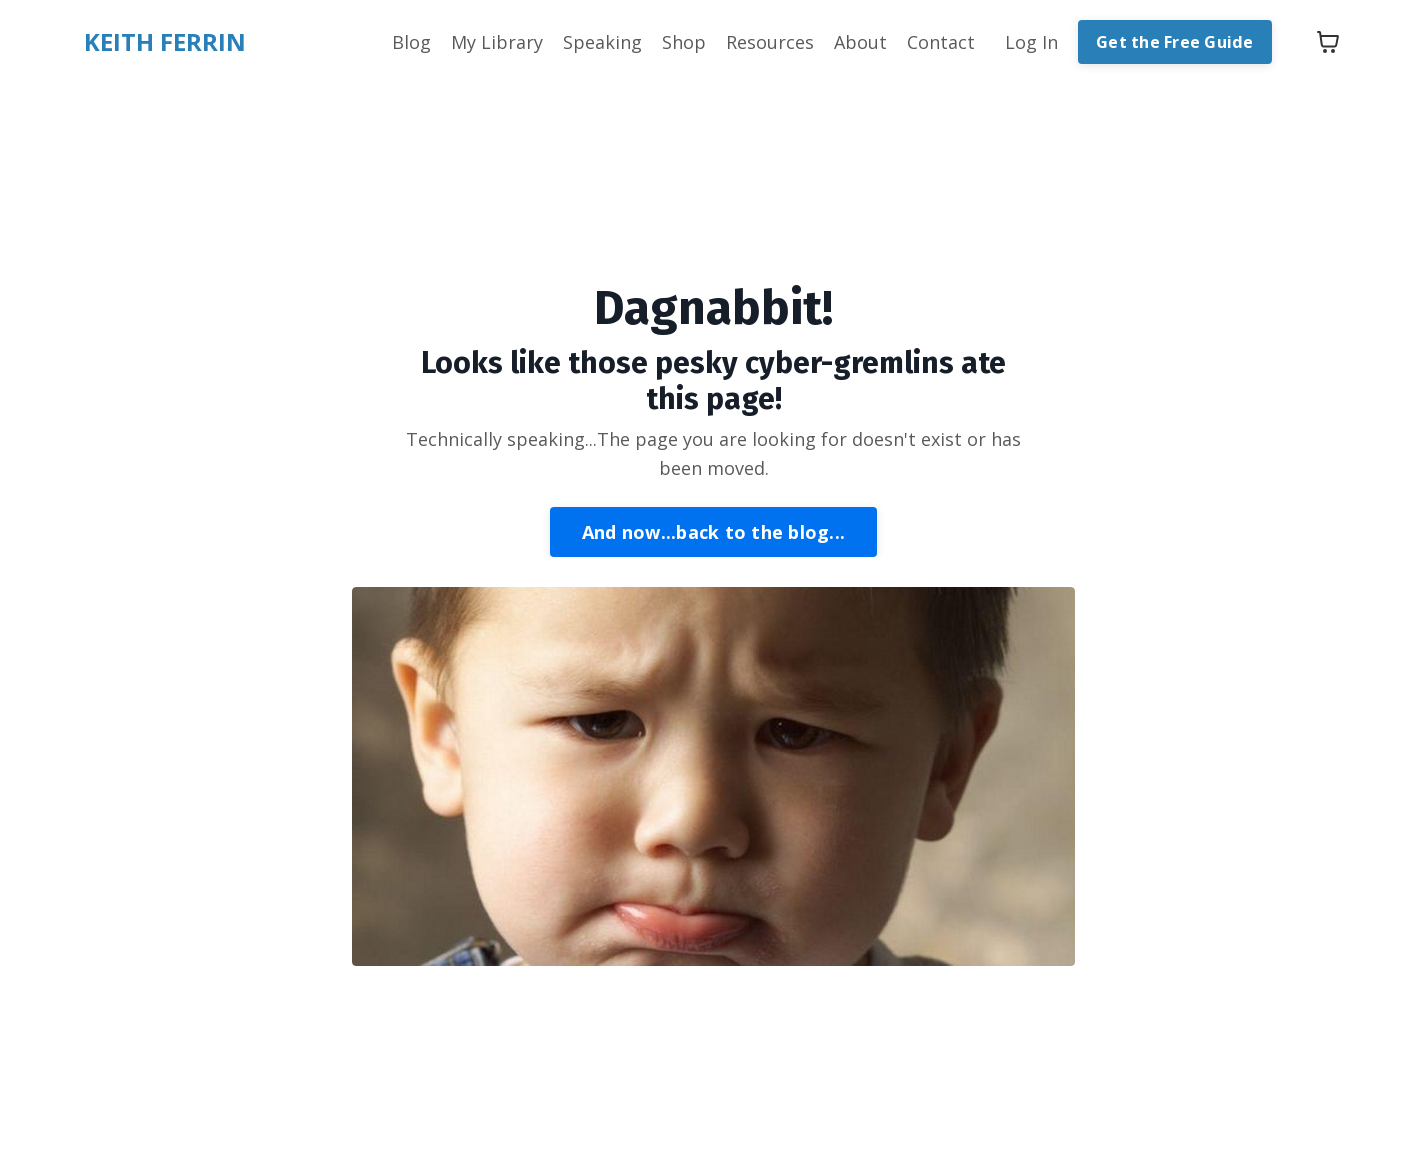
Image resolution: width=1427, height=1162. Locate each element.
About (860, 42)
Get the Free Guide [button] (1175, 42)
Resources (770, 42)
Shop (684, 42)
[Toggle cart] (1328, 42)
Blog (411, 42)
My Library (497, 42)
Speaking (602, 42)
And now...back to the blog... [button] (713, 532)
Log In (1031, 42)
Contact (941, 42)
